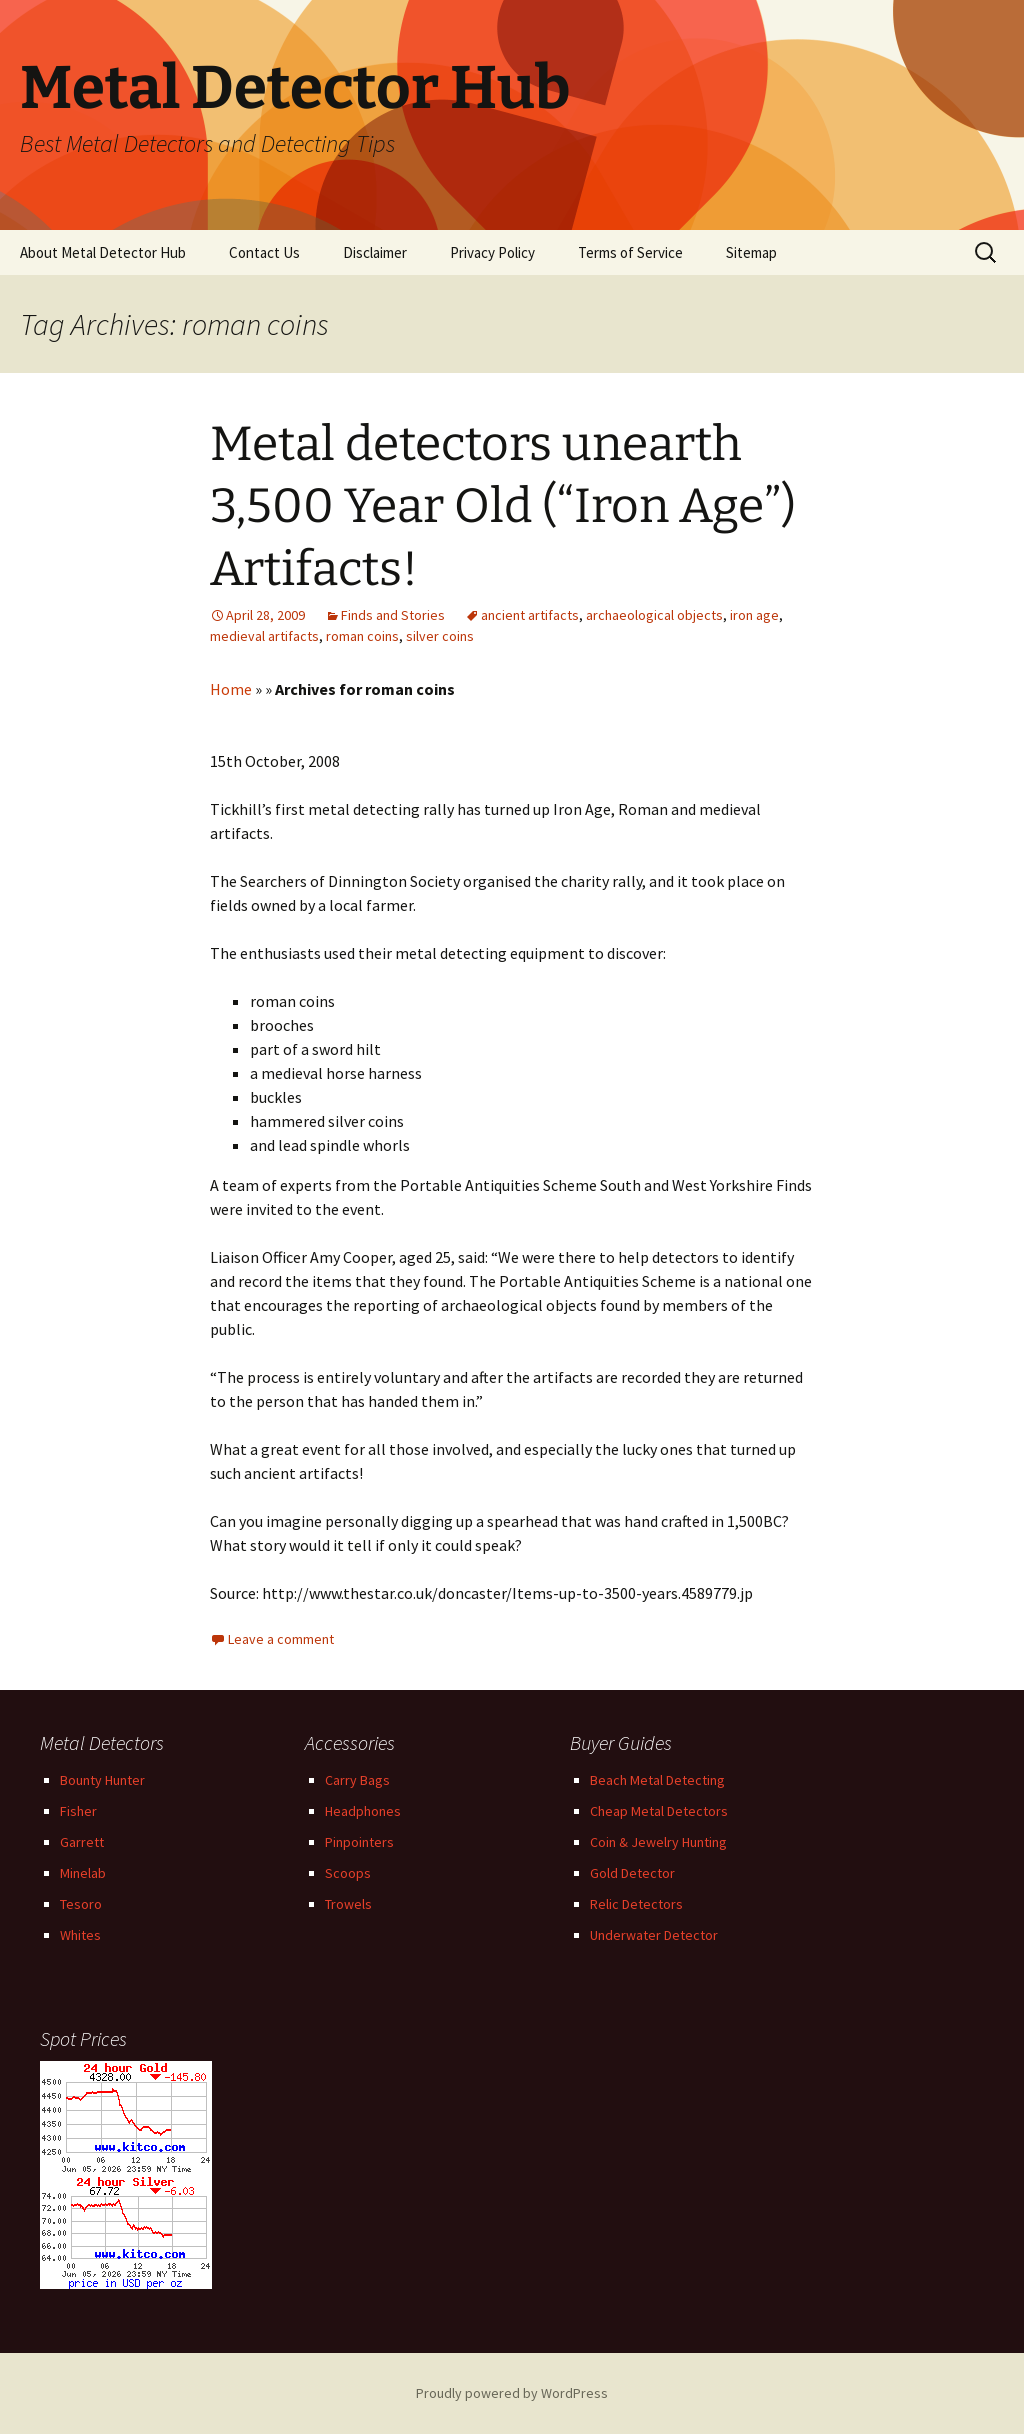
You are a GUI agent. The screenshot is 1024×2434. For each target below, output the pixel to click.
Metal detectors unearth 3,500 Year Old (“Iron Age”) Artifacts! (503, 506)
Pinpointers (359, 1842)
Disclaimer (375, 252)
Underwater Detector (654, 1935)
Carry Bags (357, 1780)
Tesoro (81, 1904)
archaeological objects (654, 615)
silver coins (440, 636)
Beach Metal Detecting (657, 1780)
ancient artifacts (530, 615)
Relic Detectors (636, 1904)
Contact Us (264, 252)
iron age (754, 615)
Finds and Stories (393, 615)
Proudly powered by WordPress (512, 2393)
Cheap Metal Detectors (659, 1811)
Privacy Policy (492, 252)
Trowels (348, 1904)
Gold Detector (632, 1873)
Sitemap (751, 252)
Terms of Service (630, 252)
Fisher (78, 1811)
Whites (80, 1935)
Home (231, 689)
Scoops (348, 1873)
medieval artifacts (264, 636)
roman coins (362, 636)
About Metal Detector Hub (103, 252)
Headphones (363, 1811)
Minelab (83, 1873)
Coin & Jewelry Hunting (658, 1842)
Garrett (82, 1842)
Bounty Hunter (102, 1780)
